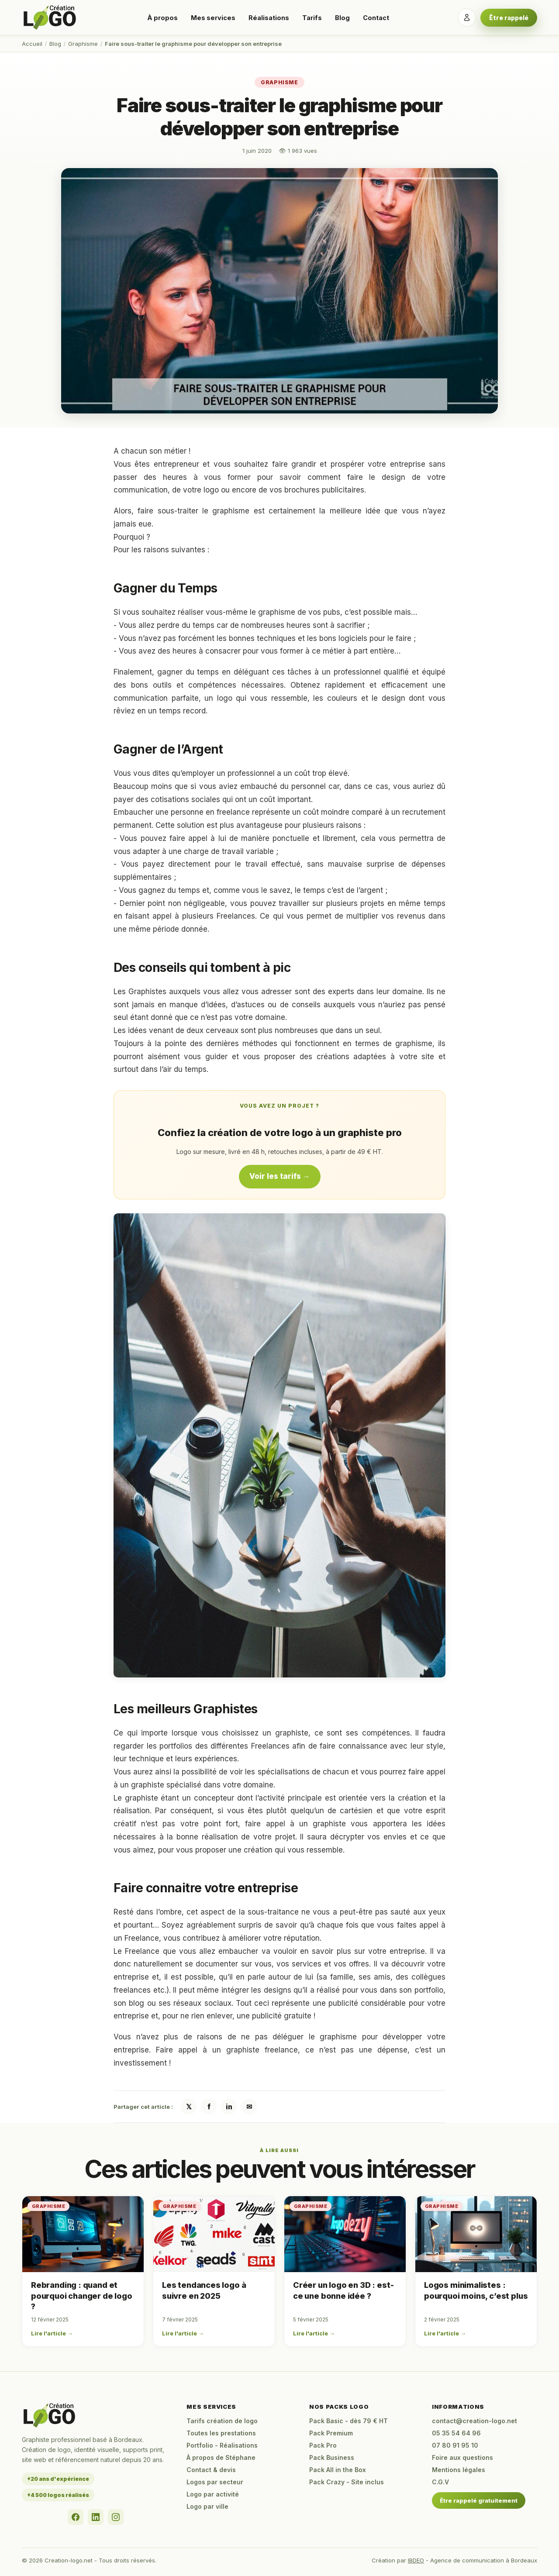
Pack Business (331, 2457)
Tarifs (312, 17)
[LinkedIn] (96, 2517)
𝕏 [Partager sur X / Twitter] (189, 2106)
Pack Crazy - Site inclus (346, 2482)
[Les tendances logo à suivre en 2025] (214, 2234)
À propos (162, 17)
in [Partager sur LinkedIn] (229, 2106)
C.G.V (440, 2482)
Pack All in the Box (337, 2469)
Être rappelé (508, 17)
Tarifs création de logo (222, 2420)
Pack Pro (323, 2445)
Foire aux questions (462, 2457)
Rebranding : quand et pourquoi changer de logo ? (81, 2295)
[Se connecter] (467, 17)
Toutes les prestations (221, 2433)
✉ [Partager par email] (249, 2106)
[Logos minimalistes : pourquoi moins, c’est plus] (476, 2234)
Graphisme (83, 43)
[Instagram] (116, 2517)
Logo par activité (212, 2494)
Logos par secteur (214, 2482)
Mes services (213, 17)
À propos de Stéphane (220, 2457)
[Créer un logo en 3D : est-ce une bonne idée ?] (345, 2234)
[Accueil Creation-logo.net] (50, 17)
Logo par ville (207, 2506)
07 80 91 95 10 (455, 2445)
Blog (342, 17)
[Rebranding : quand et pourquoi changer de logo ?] (83, 2234)
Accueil (32, 43)
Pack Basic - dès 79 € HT (348, 2420)
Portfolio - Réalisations (222, 2445)
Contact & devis (211, 2469)
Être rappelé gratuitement (479, 2500)
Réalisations (268, 17)
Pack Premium (331, 2433)
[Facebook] (75, 2517)
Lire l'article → (52, 2333)
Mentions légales (458, 2469)
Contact (376, 17)
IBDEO (416, 2560)
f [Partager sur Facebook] (208, 2106)
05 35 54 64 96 (456, 2433)
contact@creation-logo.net (474, 2420)
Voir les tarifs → (279, 1176)
